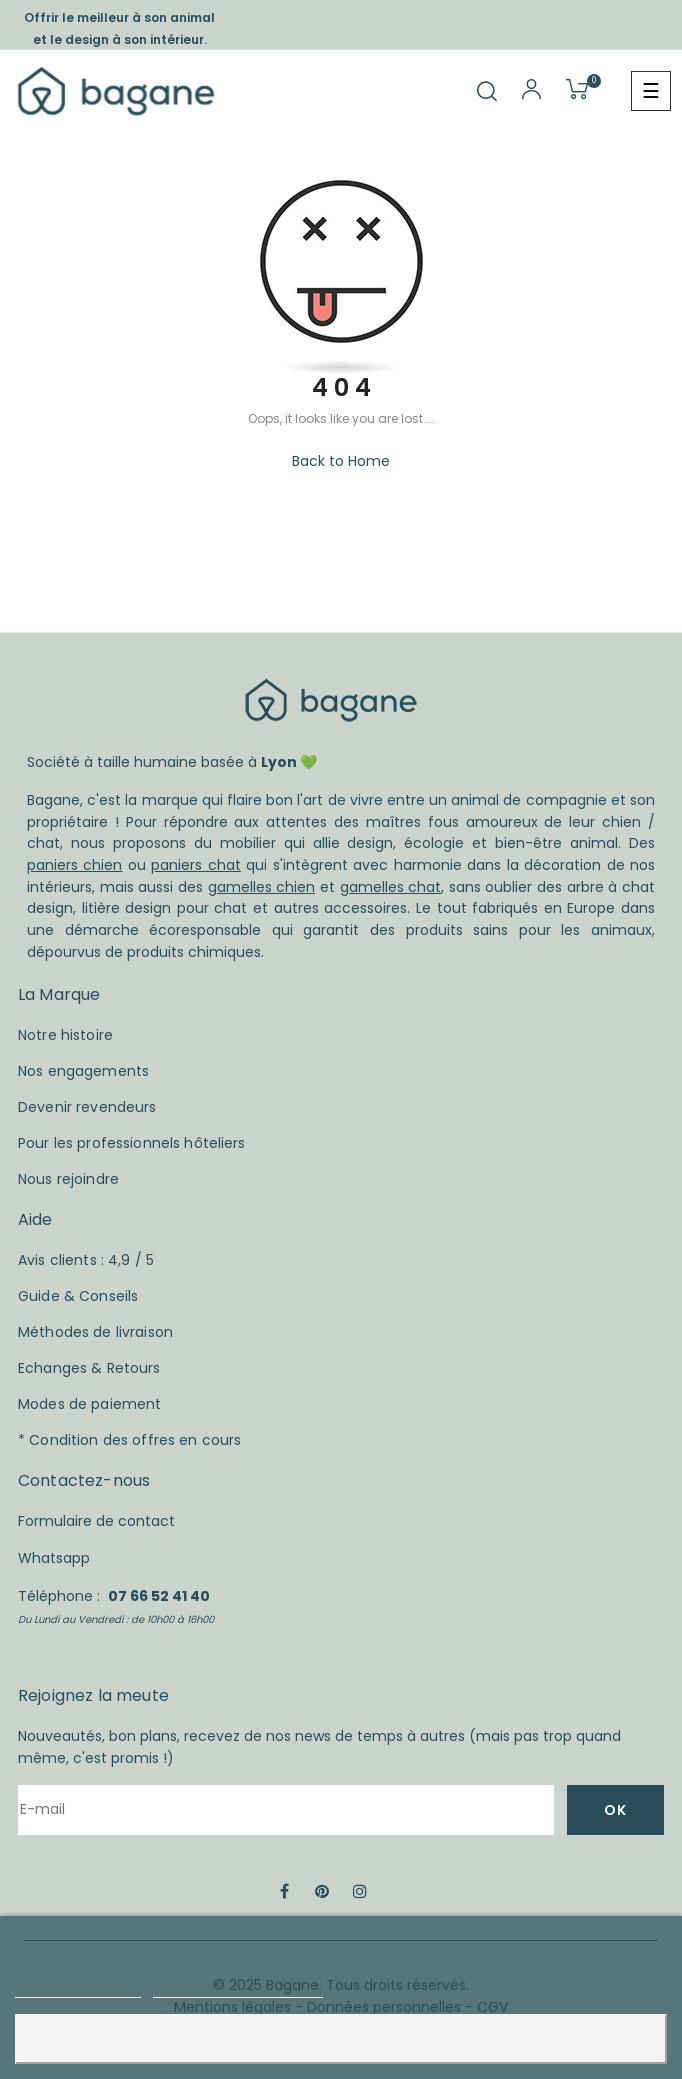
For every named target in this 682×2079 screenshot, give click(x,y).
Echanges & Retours (89, 1368)
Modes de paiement (89, 1404)
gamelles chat (391, 887)
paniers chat (195, 865)
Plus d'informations (78, 1988)
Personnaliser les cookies (238, 1988)
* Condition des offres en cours (129, 1440)
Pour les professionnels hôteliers (132, 1143)
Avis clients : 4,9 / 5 (86, 1260)
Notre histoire (65, 1035)
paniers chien (74, 865)
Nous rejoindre (68, 1179)
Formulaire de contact (96, 1521)
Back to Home (341, 461)
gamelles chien (262, 887)
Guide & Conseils (78, 1296)
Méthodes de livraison (95, 1332)
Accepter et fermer (341, 2038)
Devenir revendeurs (87, 1107)
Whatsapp (54, 1558)
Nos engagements (83, 1071)
